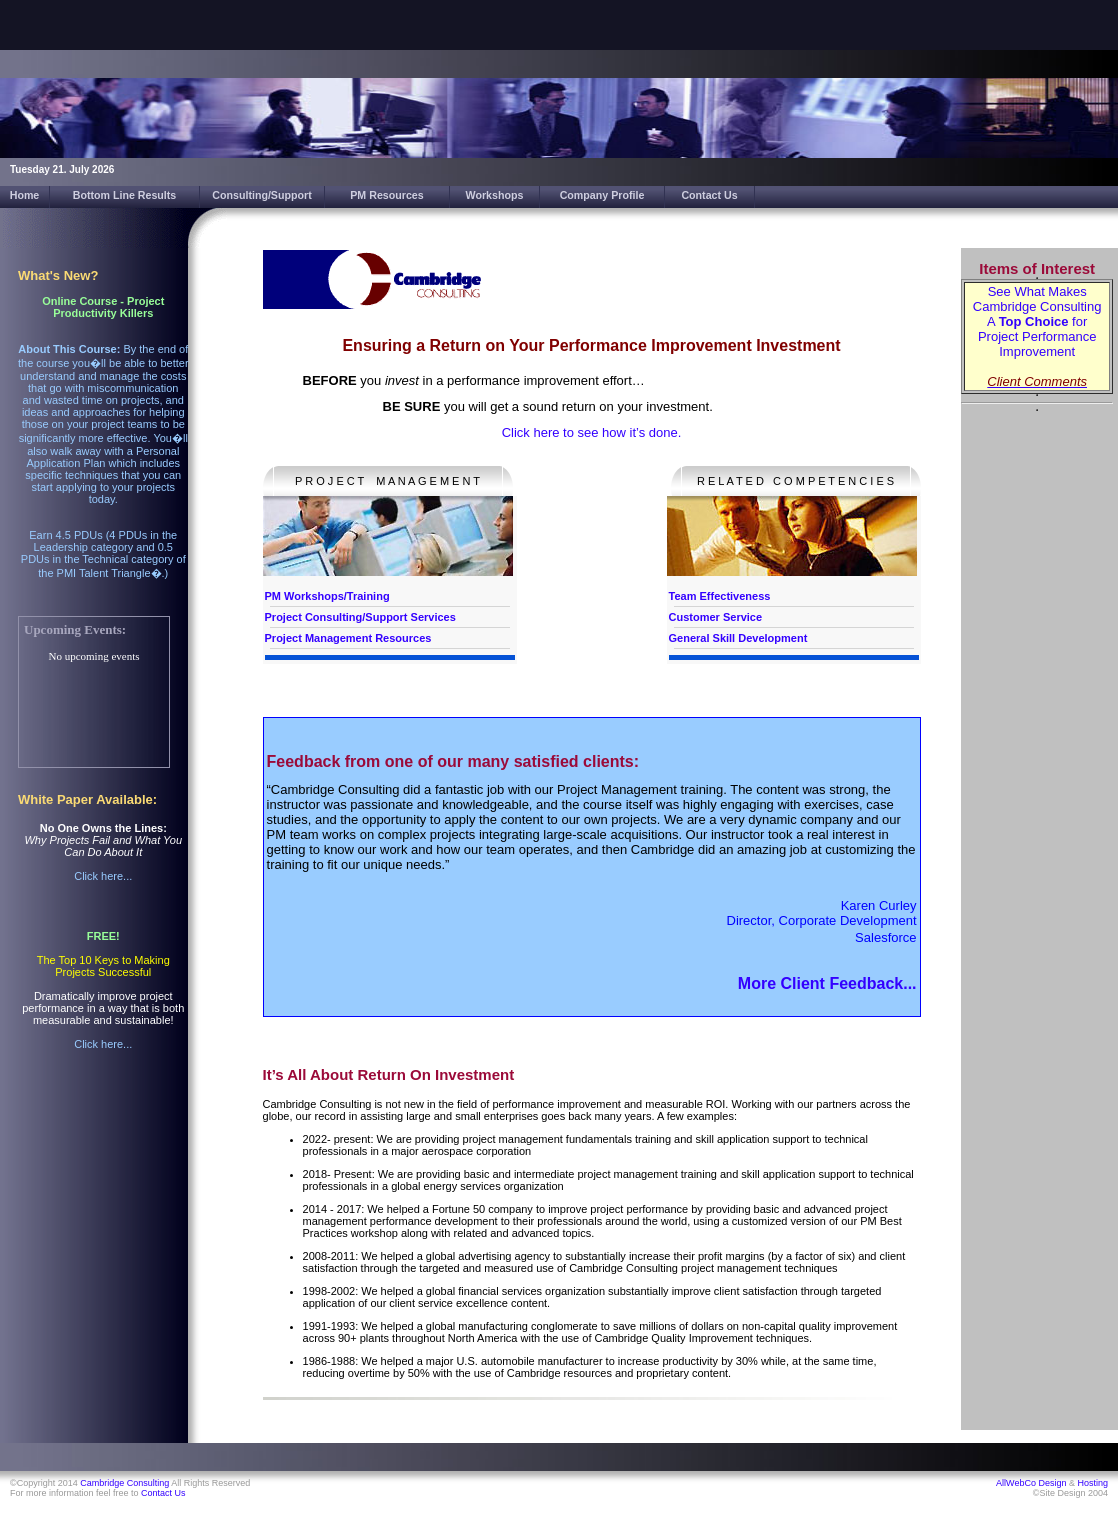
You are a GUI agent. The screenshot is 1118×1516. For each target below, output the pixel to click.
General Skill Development (738, 638)
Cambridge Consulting (124, 1483)
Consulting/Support (261, 195)
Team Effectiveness (720, 596)
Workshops (495, 195)
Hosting (1092, 1483)
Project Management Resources (348, 638)
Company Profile (602, 195)
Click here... (103, 876)
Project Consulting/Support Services (360, 617)
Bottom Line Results (125, 195)
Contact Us (709, 195)
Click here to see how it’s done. (592, 432)
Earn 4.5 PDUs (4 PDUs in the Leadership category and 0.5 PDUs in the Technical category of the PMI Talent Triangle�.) (103, 554)
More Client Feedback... (827, 983)
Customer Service (716, 617)
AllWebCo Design (1031, 1483)
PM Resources (386, 195)
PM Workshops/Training (327, 596)
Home (25, 195)
